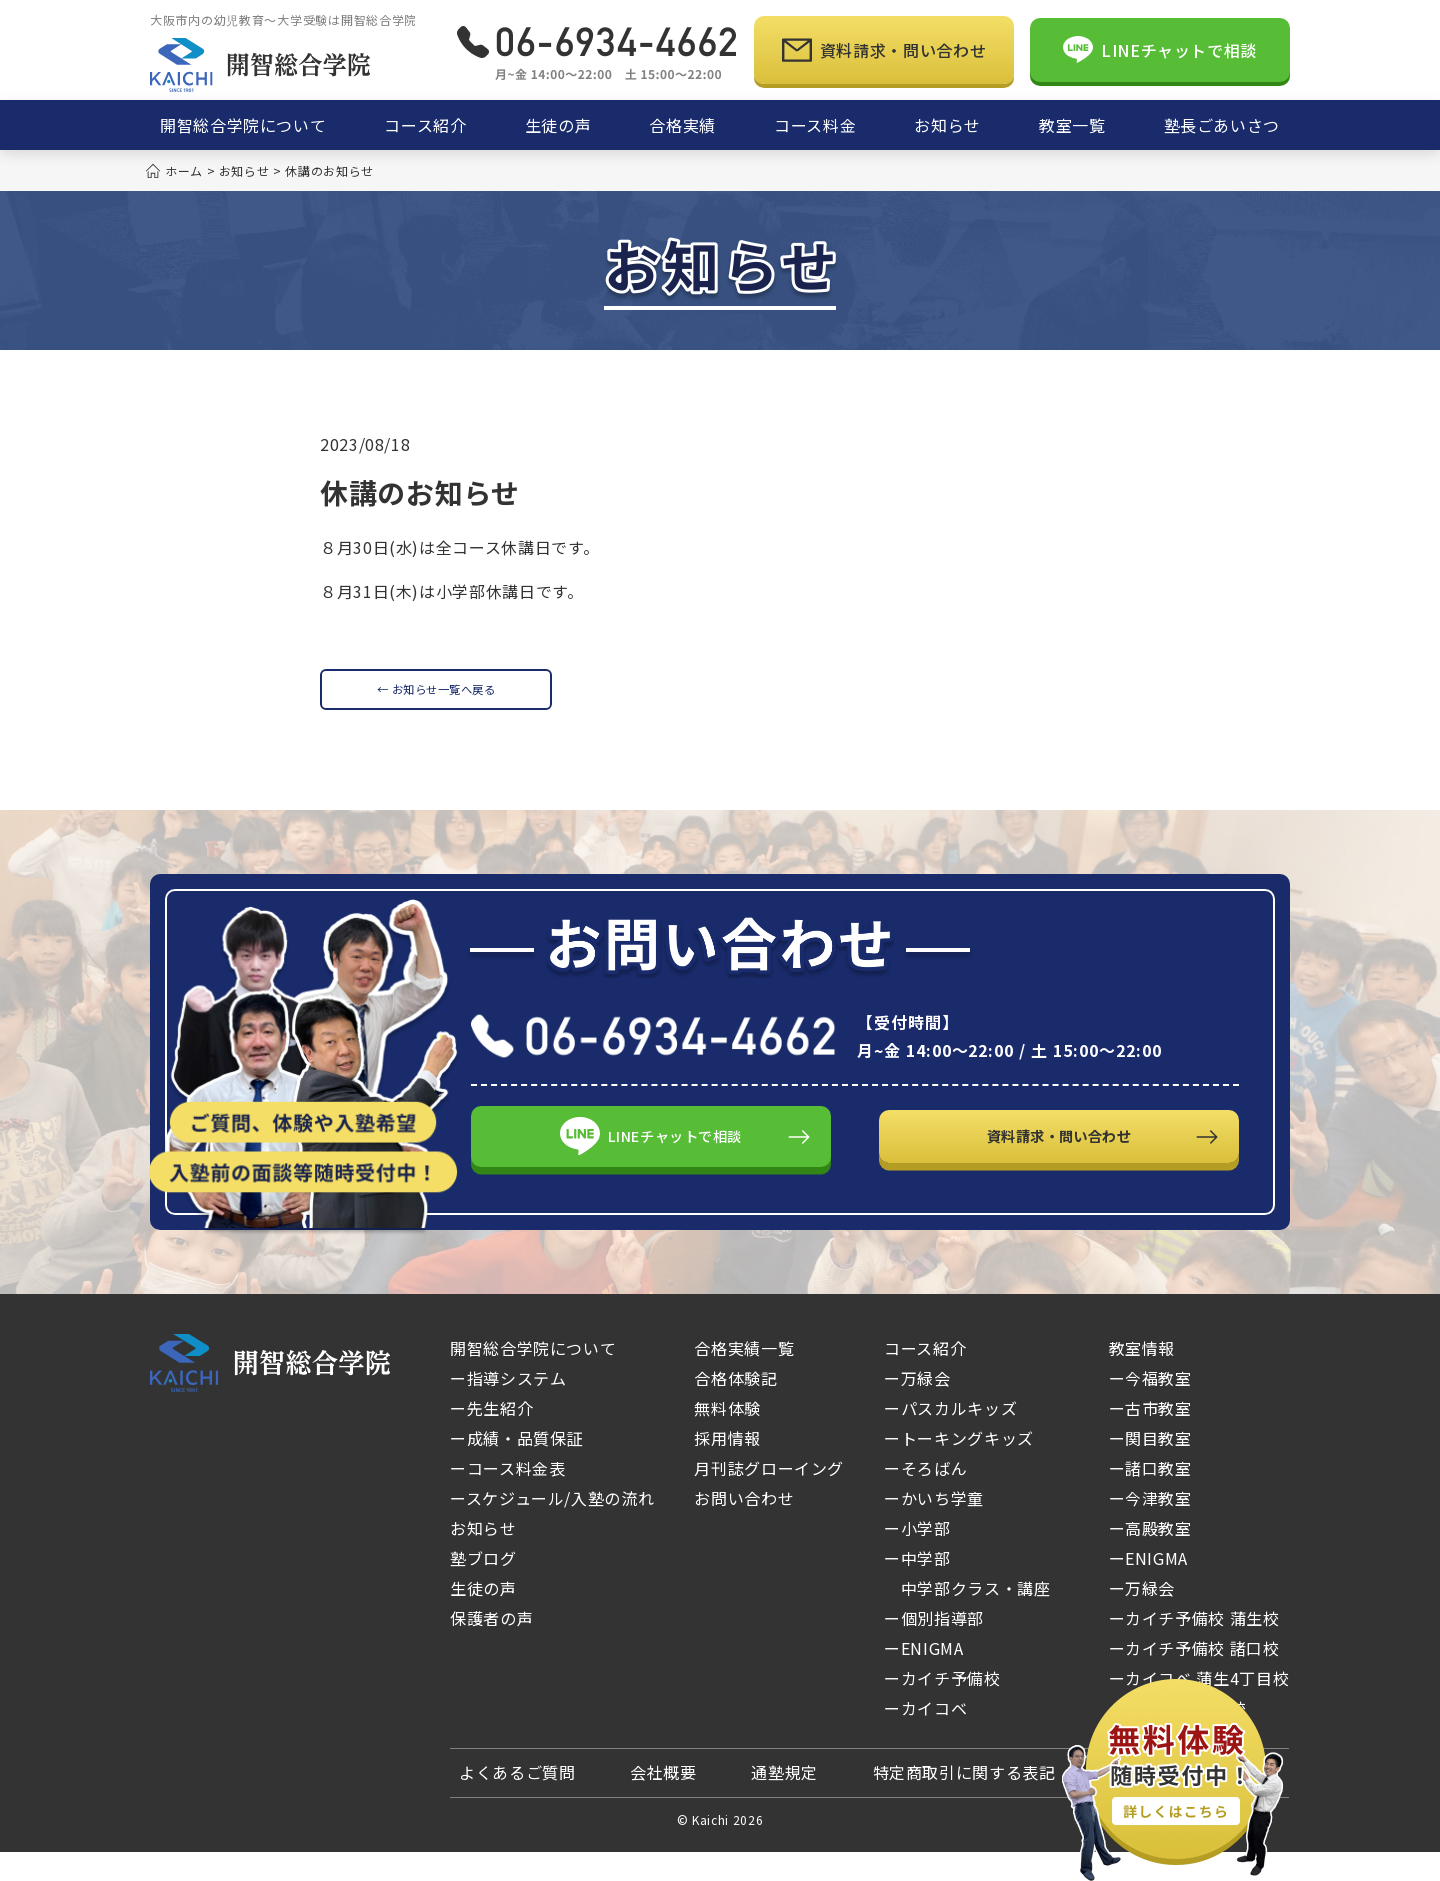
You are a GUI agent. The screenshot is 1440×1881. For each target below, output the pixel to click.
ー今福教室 (1150, 1407)
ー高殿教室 (1150, 1557)
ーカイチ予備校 (942, 1707)
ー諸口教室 (1150, 1497)
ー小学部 (917, 1557)
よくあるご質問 (517, 1801)
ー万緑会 (954, 1407)
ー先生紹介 (491, 1437)
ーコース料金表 (507, 1497)
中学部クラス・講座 (967, 1617)
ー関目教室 (1150, 1467)
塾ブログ (483, 1587)
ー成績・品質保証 (516, 1467)
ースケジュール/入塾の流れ (552, 1527)
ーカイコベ (962, 1737)
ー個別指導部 (934, 1647)
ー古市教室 (1150, 1437)
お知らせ (483, 1557)
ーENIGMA (923, 1677)
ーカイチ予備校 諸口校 (1194, 1677)
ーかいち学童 (934, 1527)
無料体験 (727, 1437)
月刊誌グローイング (769, 1497)
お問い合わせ (744, 1527)
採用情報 (727, 1467)
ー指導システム (508, 1407)
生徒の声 (483, 1617)
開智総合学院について (533, 1377)
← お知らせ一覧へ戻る (435, 697)
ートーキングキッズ (959, 1467)
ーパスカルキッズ (950, 1437)
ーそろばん (925, 1497)
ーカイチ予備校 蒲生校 (1194, 1647)
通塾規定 (784, 1801)
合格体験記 (735, 1407)
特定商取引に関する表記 (964, 1801)
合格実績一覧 (744, 1377)
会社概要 (663, 1801)
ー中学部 (917, 1587)
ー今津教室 (1150, 1527)
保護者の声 (491, 1647)
